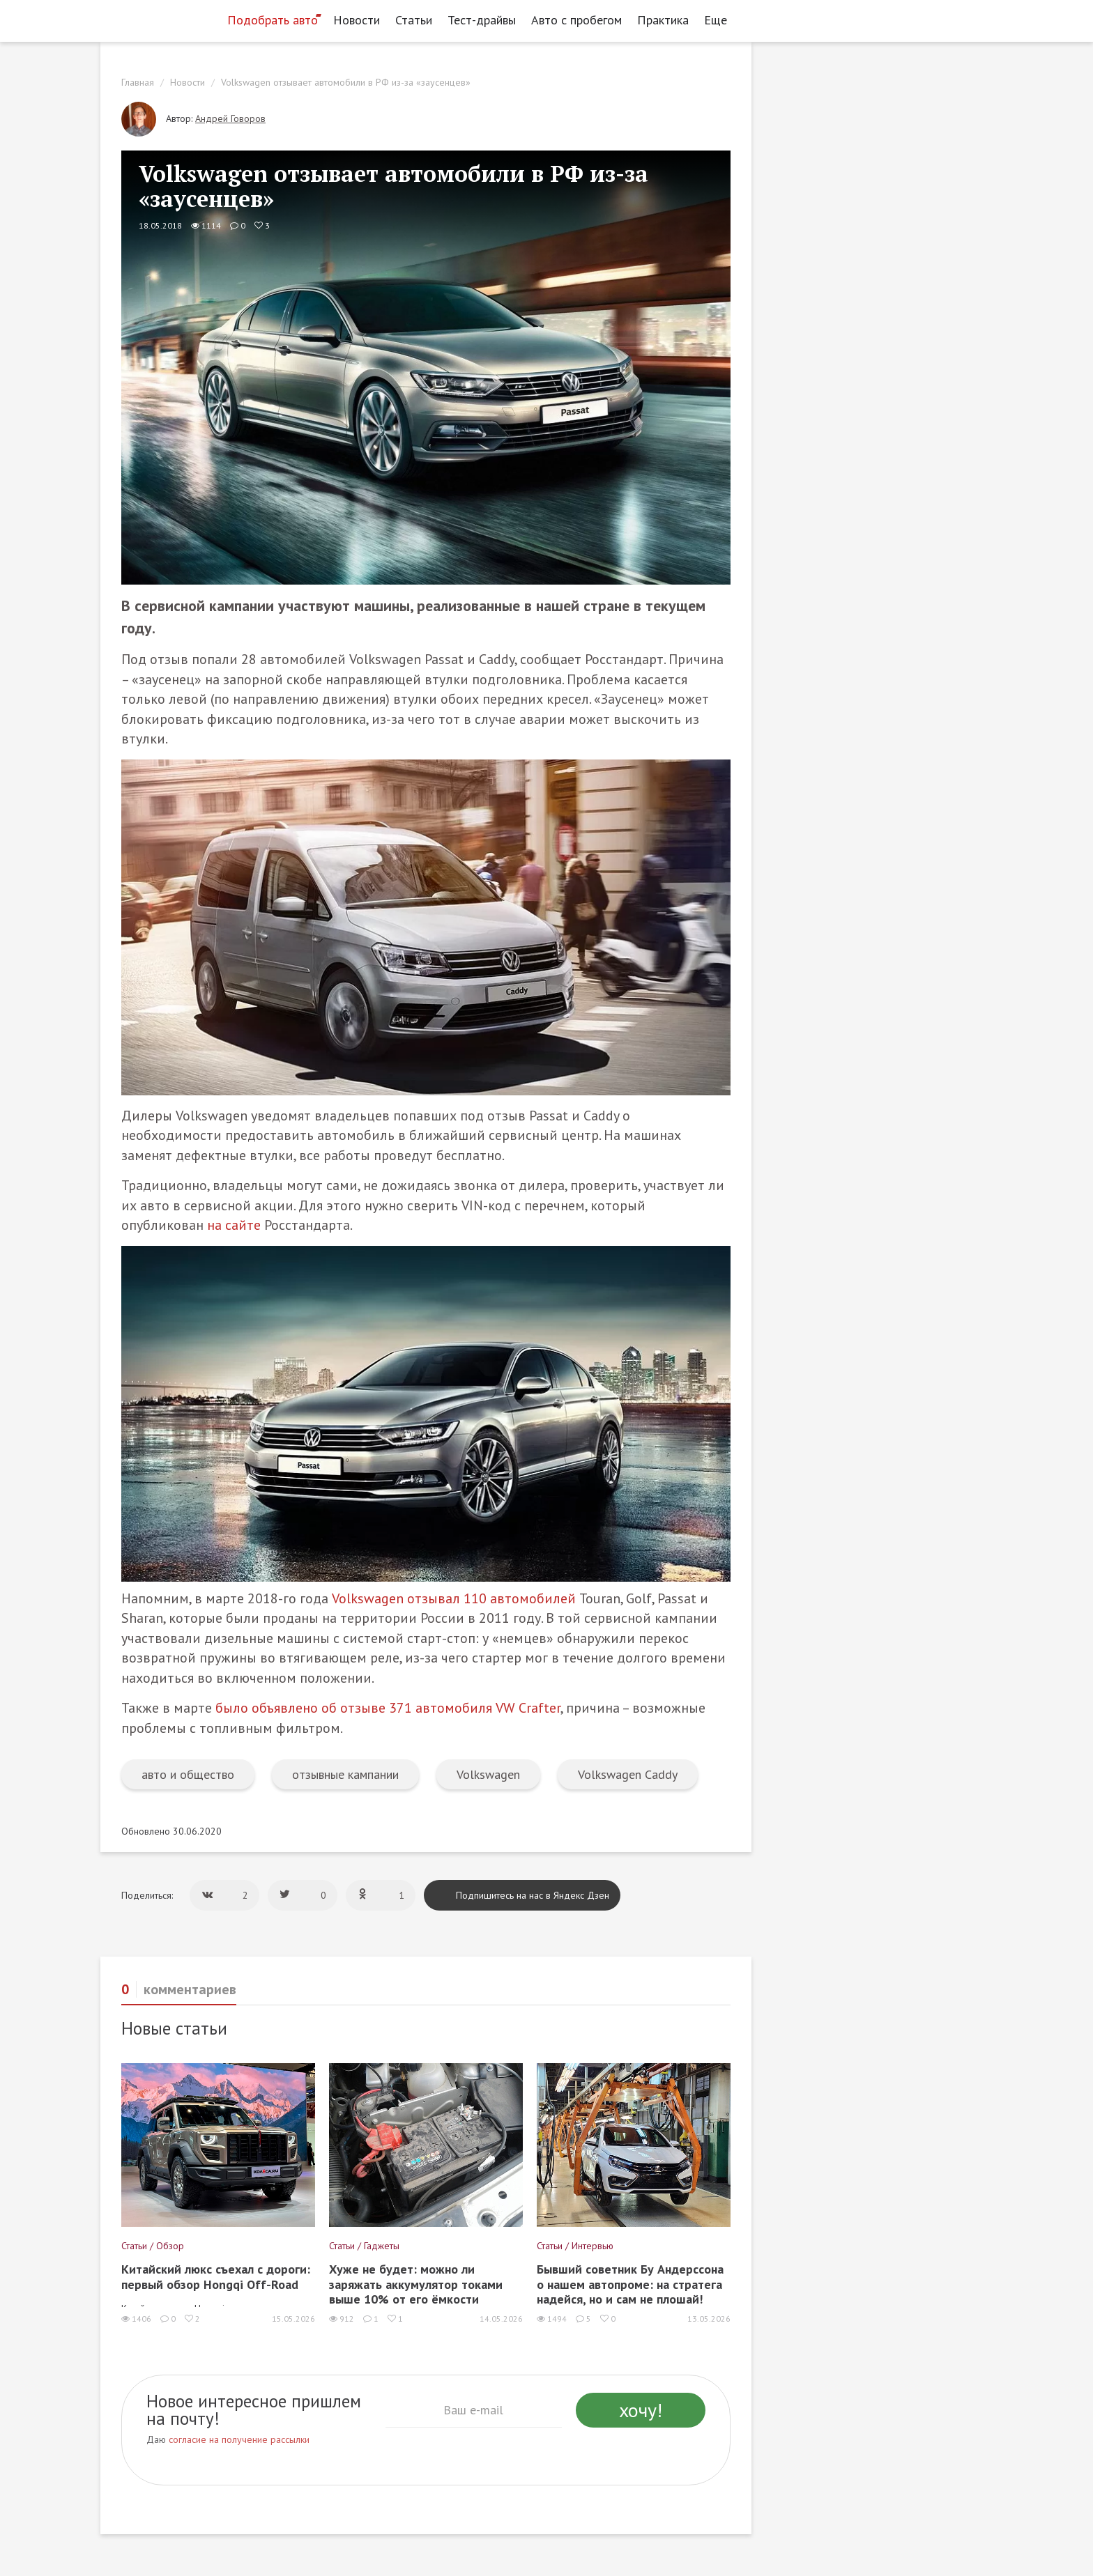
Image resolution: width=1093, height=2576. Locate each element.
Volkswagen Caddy (628, 1774)
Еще (719, 20)
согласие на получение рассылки (239, 2439)
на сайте (234, 1225)
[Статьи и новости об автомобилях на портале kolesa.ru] (158, 18)
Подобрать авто (272, 20)
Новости (356, 20)
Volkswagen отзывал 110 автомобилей (454, 1598)
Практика (663, 20)
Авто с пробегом (576, 20)
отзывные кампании (345, 1774)
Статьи (413, 20)
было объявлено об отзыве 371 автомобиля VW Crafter (387, 1708)
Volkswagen (488, 1774)
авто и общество (188, 1774)
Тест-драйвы (482, 20)
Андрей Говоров (230, 118)
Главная (137, 82)
